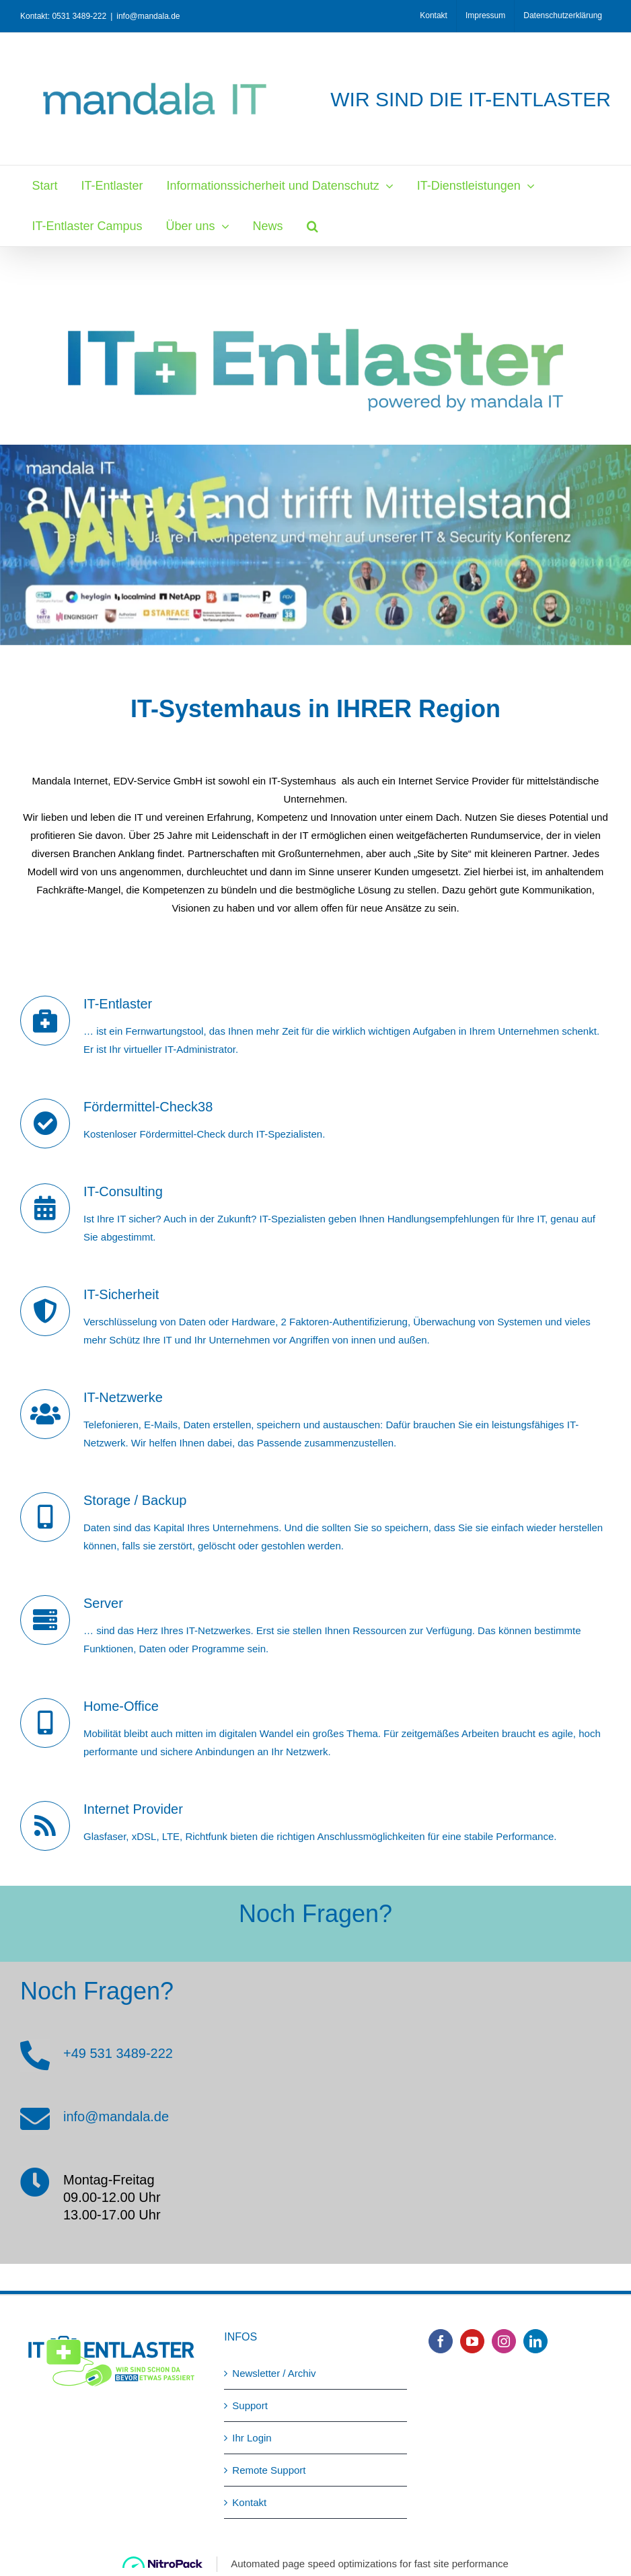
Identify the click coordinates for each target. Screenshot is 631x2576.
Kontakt (249, 2502)
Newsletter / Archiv (274, 2373)
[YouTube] (472, 2341)
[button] (312, 226)
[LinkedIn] (535, 2341)
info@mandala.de (148, 16)
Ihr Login (251, 2437)
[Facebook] (441, 2341)
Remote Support (268, 2470)
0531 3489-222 (79, 16)
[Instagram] (504, 2341)
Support (250, 2405)
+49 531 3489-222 (118, 2053)
